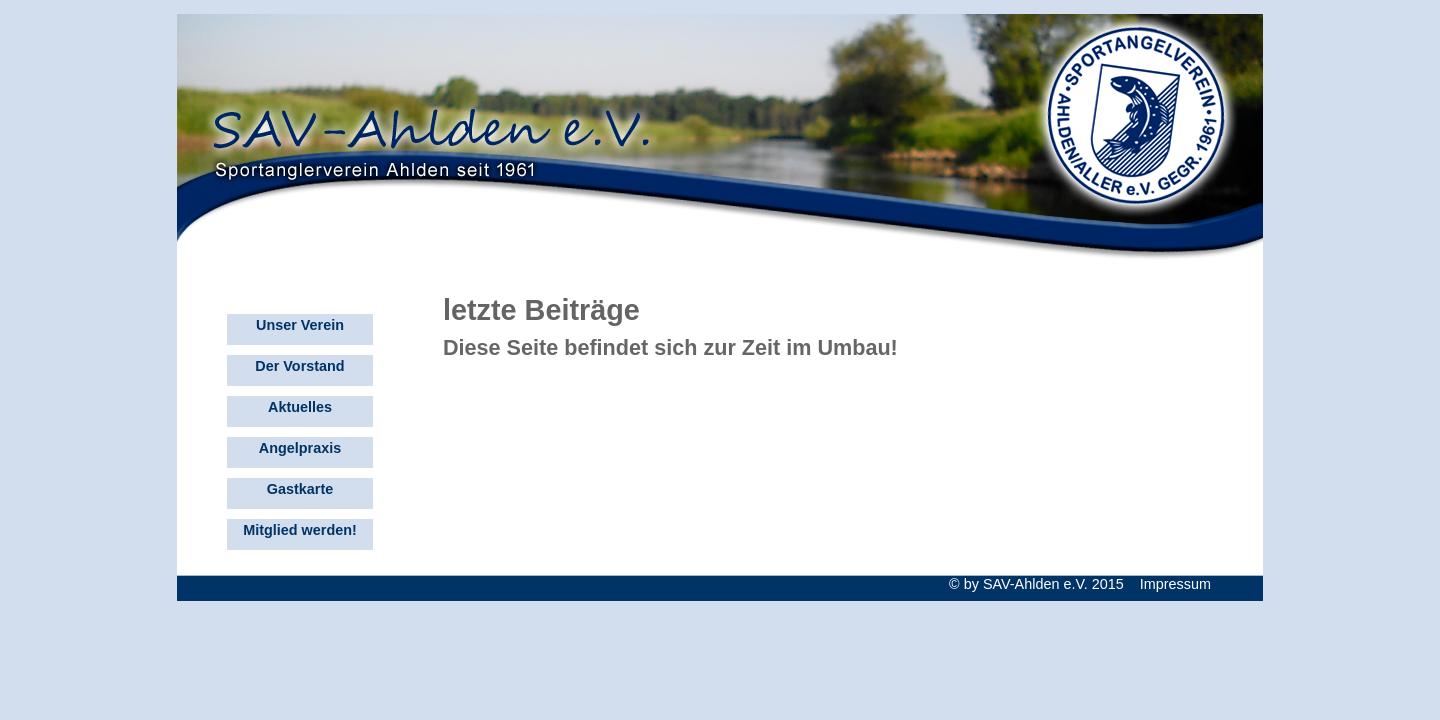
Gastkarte (300, 489)
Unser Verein (300, 325)
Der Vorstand (299, 366)
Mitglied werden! (300, 530)
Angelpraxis (300, 448)
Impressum (1175, 584)
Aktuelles (300, 407)
